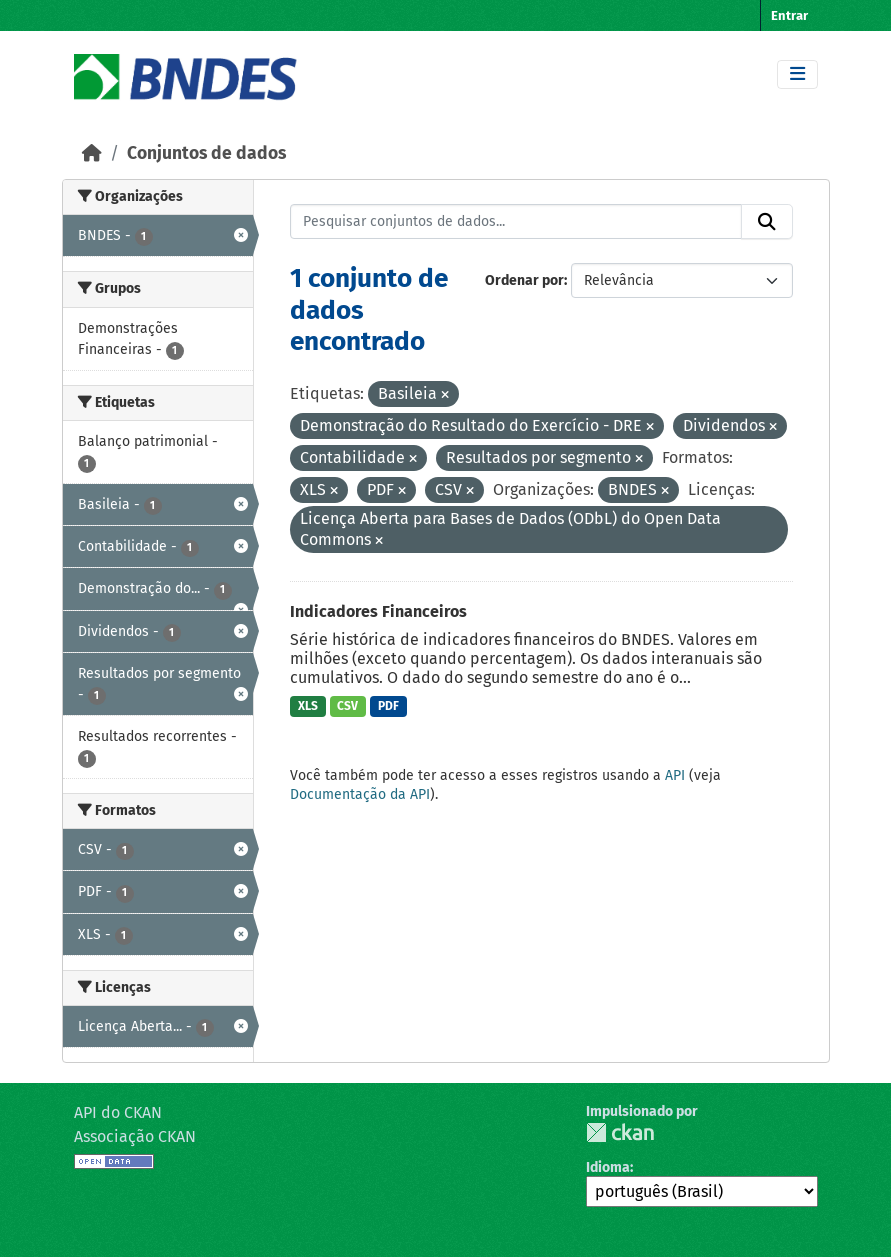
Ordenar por (524, 280)
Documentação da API (360, 794)
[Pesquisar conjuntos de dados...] (516, 222)
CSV (347, 706)
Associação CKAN (135, 1136)
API (675, 775)
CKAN (620, 1132)
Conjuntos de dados (206, 153)
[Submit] (767, 222)
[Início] (92, 153)
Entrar (789, 15)
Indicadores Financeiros (378, 611)
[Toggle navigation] (797, 74)
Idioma (608, 1167)
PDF (388, 706)
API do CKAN (118, 1112)
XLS (308, 706)
